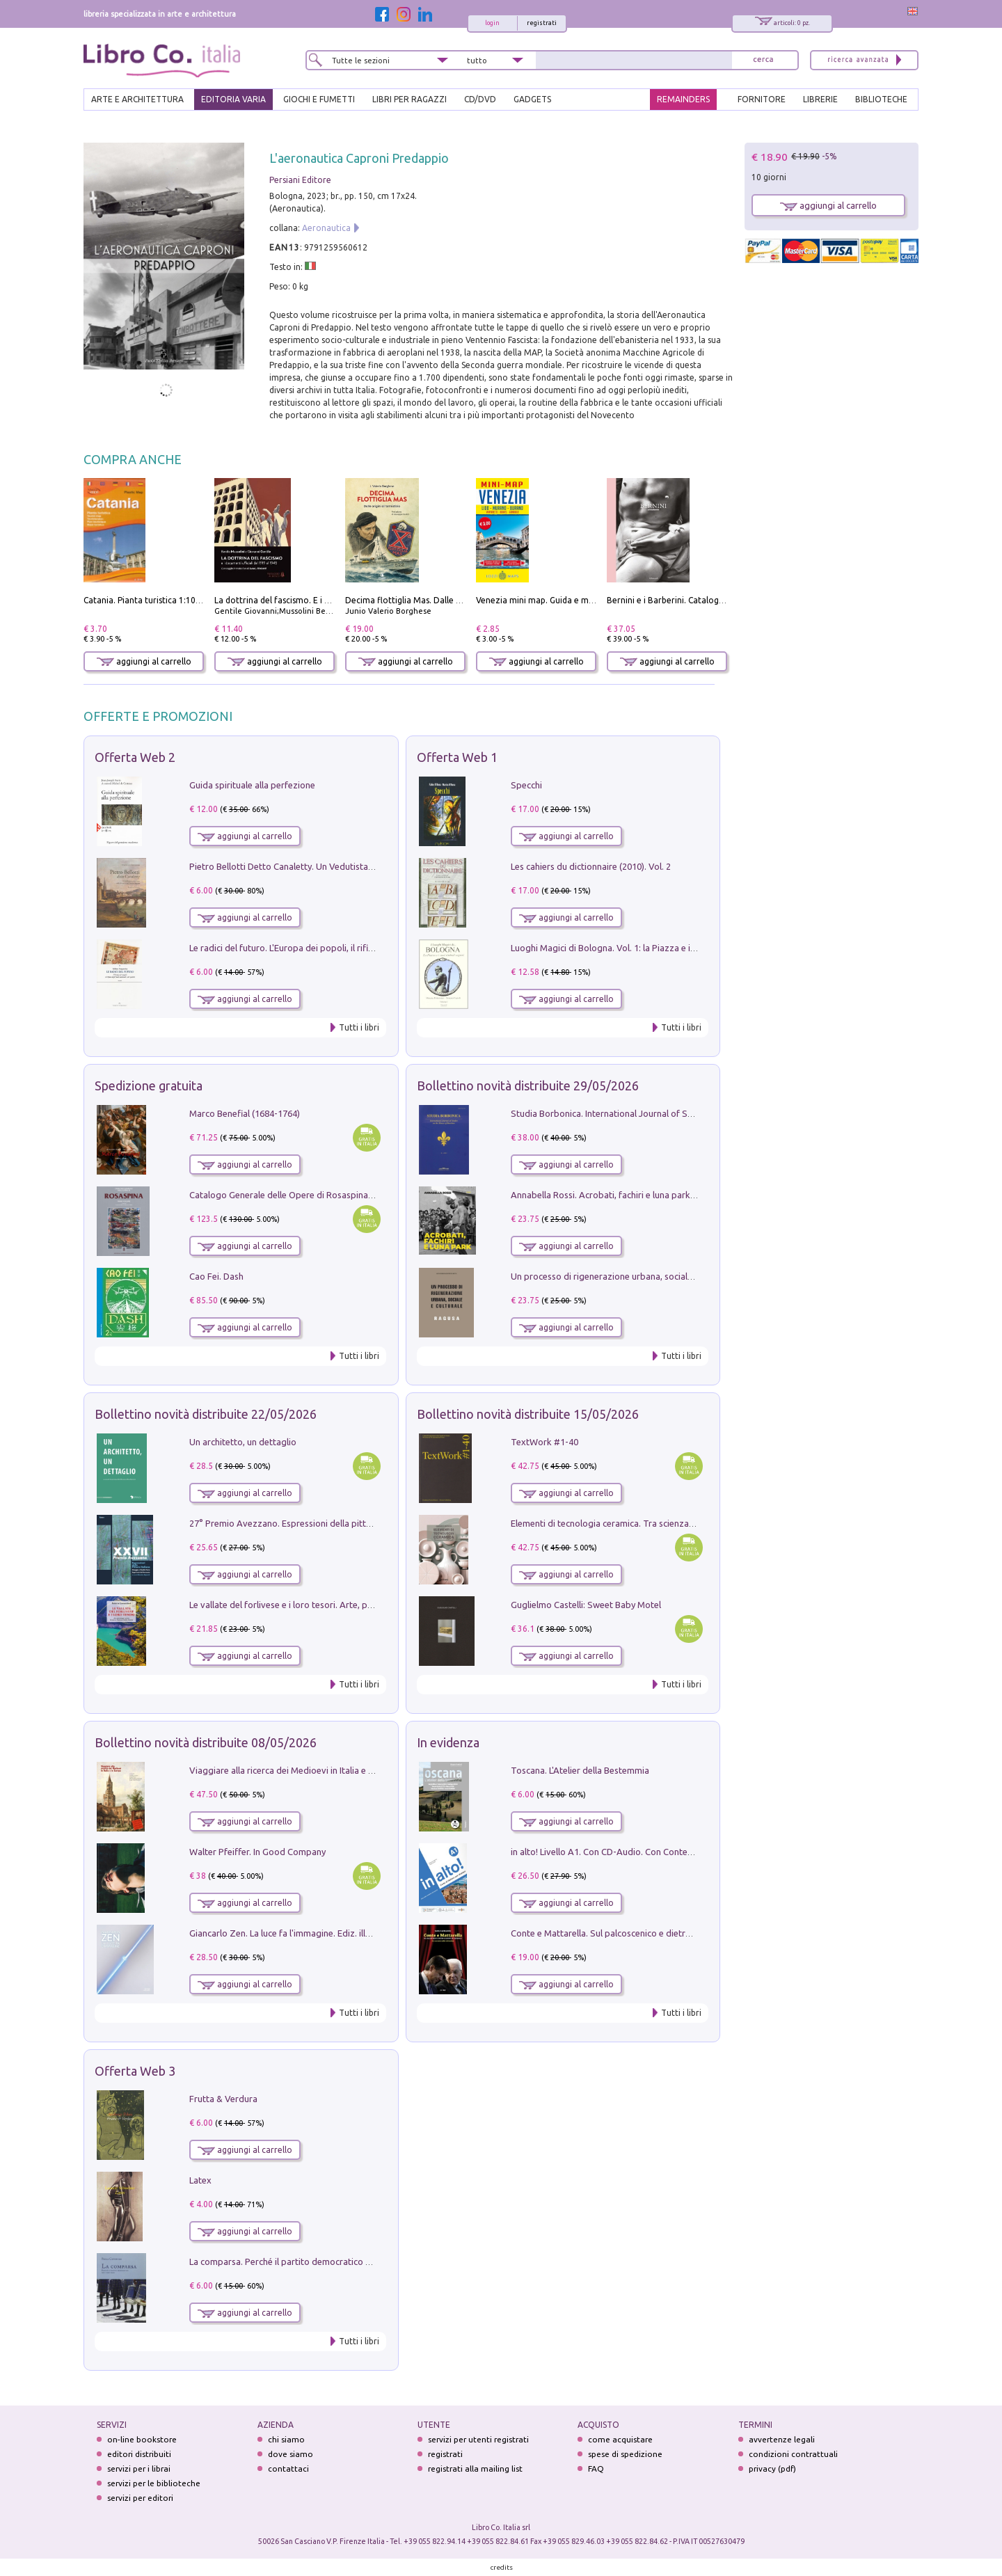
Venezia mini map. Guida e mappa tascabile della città (581, 600)
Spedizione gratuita (148, 1085)
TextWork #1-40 (544, 1442)
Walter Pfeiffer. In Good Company (257, 1852)
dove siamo (290, 2453)
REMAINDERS (683, 99)
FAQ (596, 2468)
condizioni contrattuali (793, 2453)
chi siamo (286, 2439)
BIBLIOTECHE (881, 99)
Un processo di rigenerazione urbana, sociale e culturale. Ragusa (640, 1276)
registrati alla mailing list (475, 2468)
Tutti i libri (359, 1027)
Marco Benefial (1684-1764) (244, 1113)
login (492, 22)
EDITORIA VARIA (233, 99)
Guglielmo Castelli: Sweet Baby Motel (586, 1604)
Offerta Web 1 (457, 757)
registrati (542, 22)
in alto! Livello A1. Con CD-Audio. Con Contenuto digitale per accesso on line (664, 1852)
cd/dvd (480, 99)
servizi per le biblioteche (153, 2483)
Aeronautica (326, 227)
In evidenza (448, 1742)
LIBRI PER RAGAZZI (409, 99)
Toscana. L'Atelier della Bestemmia (580, 1770)
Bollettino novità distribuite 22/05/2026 (206, 1414)
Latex (200, 2180)
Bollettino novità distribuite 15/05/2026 (528, 1414)
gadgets (532, 99)
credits (502, 2567)
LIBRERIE (820, 99)
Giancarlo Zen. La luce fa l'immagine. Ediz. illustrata (292, 1933)
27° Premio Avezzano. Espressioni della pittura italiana (300, 1523)
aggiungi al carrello (144, 661)
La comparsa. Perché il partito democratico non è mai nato (307, 2261)
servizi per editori (140, 2497)
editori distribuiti (139, 2453)
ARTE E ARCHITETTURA (137, 99)
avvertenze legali (782, 2439)
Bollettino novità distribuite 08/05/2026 (206, 1742)
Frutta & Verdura (223, 2099)
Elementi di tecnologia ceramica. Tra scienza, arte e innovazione (639, 1523)
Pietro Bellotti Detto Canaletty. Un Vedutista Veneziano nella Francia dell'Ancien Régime (366, 866)
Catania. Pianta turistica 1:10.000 (148, 600)
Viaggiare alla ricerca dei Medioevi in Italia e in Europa (297, 1770)
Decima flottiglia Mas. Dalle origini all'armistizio (439, 600)
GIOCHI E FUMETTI (319, 99)
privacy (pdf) (772, 2468)
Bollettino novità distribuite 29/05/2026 (528, 1085)
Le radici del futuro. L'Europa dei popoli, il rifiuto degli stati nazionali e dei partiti (350, 948)
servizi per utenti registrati (478, 2439)
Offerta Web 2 (135, 757)
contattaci (288, 2468)
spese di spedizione (625, 2453)
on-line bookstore (142, 2439)
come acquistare (620, 2439)
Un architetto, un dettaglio (242, 1442)
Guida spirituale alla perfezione (252, 785)
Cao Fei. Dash (216, 1276)
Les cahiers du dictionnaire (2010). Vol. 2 (591, 866)
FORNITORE (762, 99)
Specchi (526, 785)
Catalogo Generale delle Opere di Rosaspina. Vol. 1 (292, 1195)
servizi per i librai (138, 2468)
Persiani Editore (300, 179)
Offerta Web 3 (135, 2071)
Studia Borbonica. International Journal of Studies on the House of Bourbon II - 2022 (680, 1113)
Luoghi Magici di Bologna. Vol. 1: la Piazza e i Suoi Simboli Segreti (643, 948)
